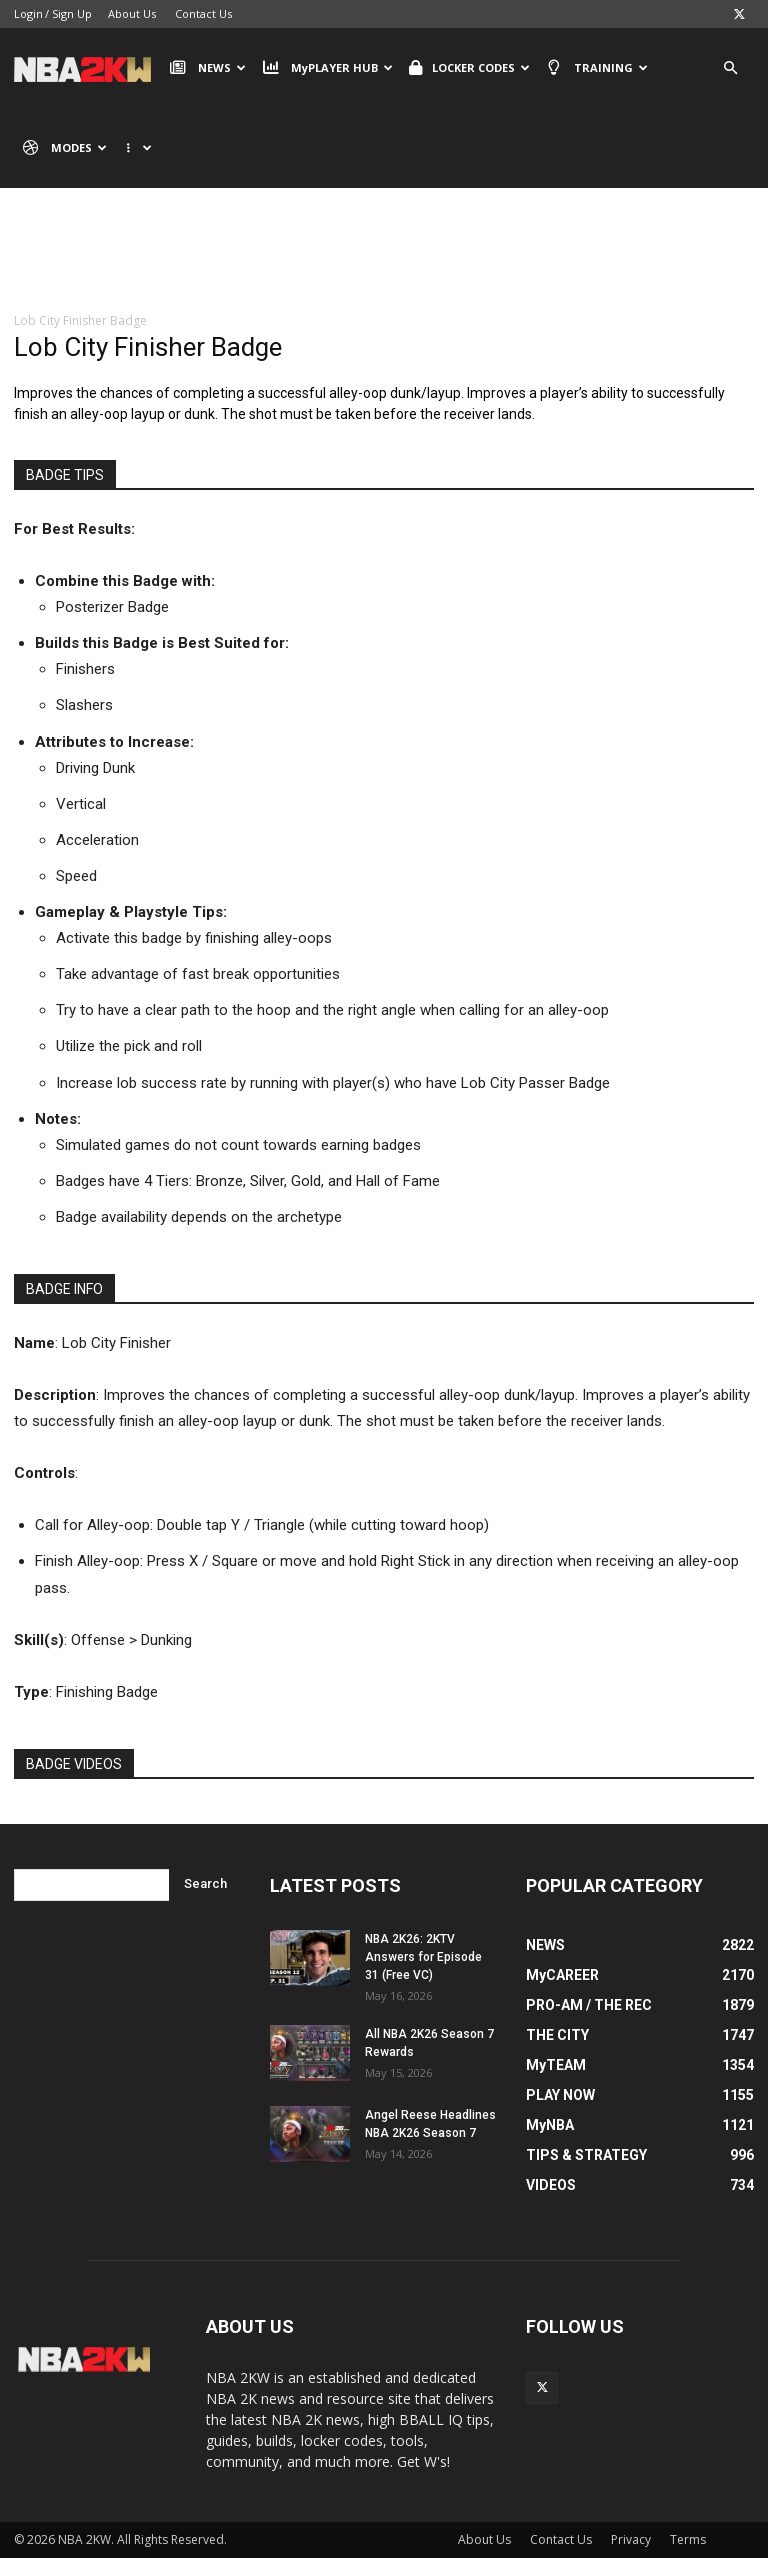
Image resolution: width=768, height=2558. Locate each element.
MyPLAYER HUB (327, 68)
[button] (730, 68)
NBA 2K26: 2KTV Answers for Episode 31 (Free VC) (423, 1957)
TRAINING (597, 68)
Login (28, 13)
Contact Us (203, 13)
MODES (65, 148)
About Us (132, 13)
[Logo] (87, 68)
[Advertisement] (384, 265)
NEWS (208, 68)
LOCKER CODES (469, 68)
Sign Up (72, 13)
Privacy (631, 2539)
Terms (688, 2539)
